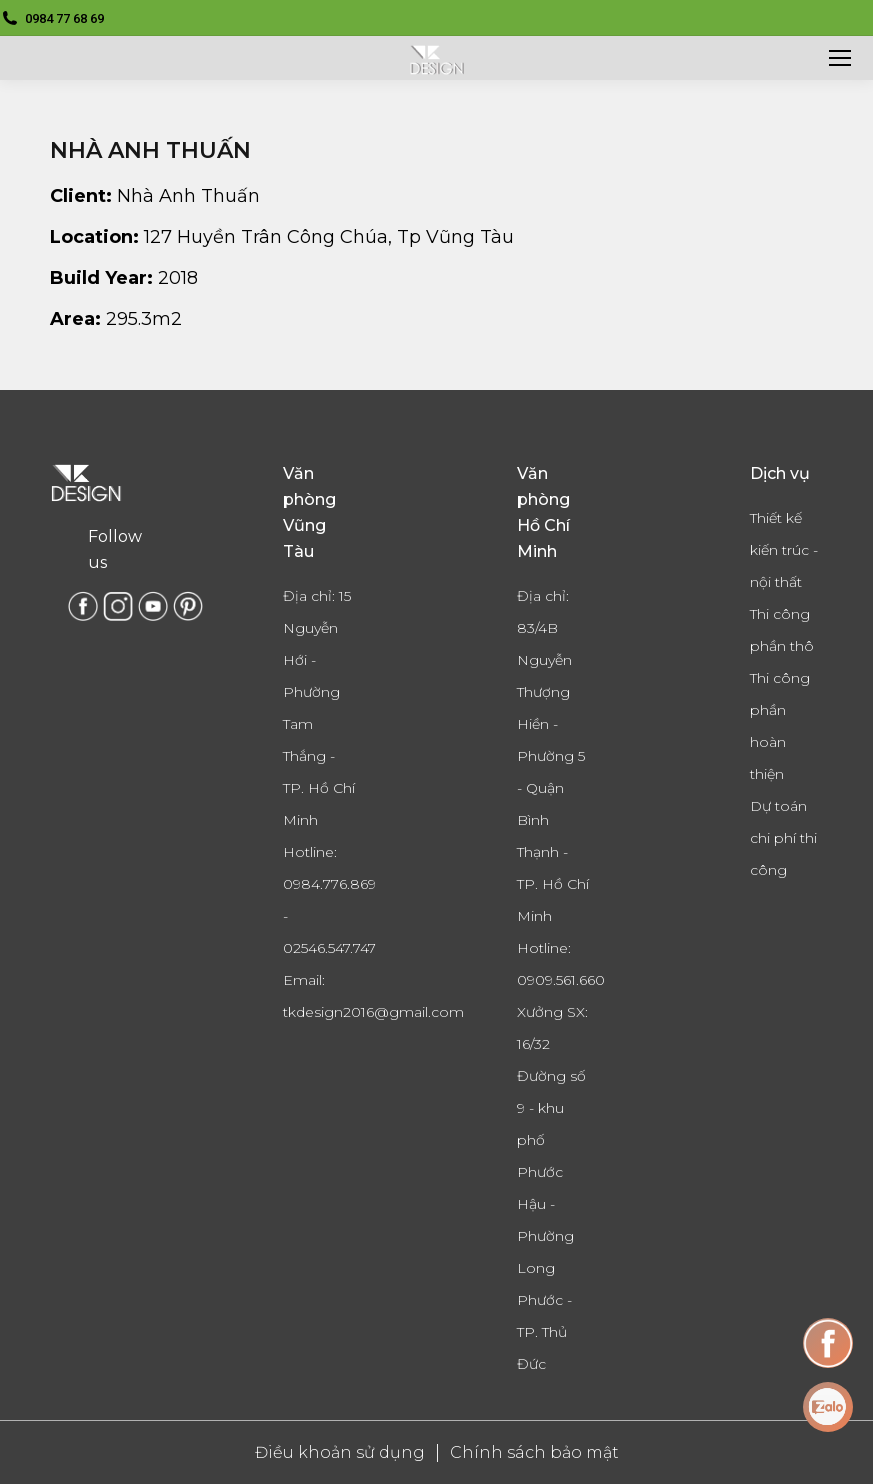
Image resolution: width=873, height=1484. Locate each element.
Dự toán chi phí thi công (783, 838)
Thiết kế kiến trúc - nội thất (784, 550)
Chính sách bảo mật (534, 1452)
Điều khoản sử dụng (340, 1452)
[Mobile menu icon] (840, 58)
